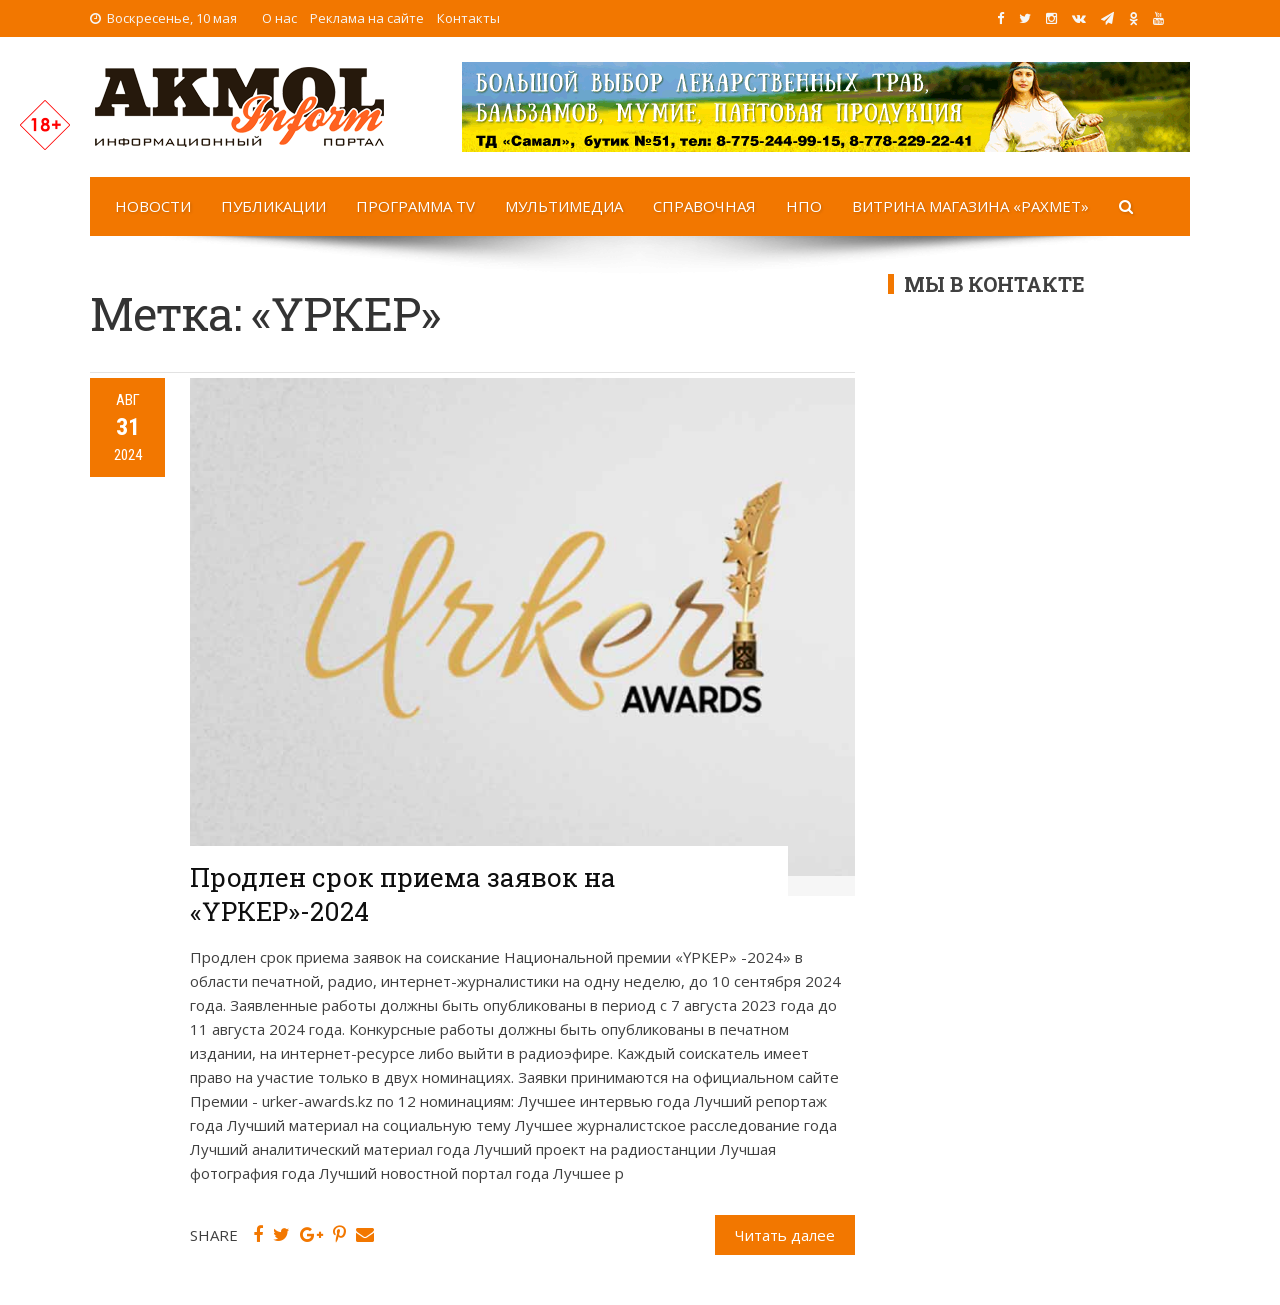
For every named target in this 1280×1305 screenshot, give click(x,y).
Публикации (273, 206)
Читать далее (785, 1235)
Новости (153, 206)
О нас (279, 18)
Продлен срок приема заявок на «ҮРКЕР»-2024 (403, 894)
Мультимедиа (564, 206)
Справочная (704, 206)
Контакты (468, 18)
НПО (804, 206)
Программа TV (415, 206)
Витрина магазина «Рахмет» (970, 206)
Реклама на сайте (367, 18)
